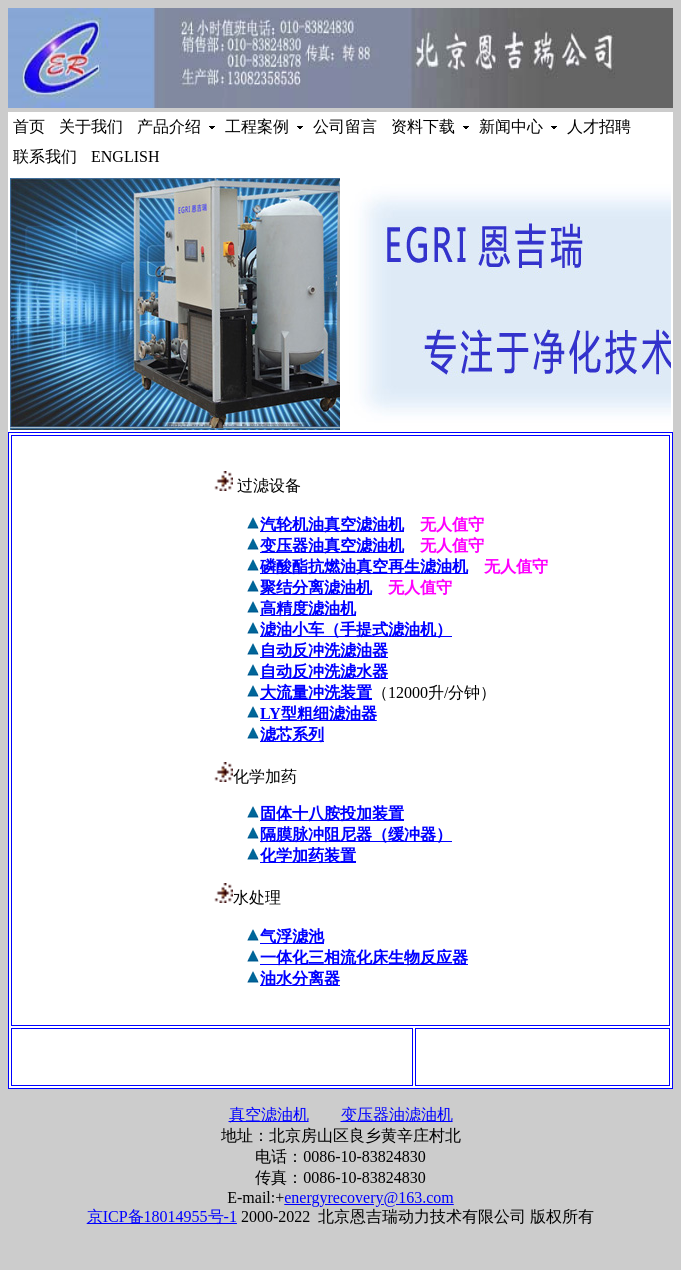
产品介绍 (171, 126)
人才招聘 (601, 126)
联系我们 (47, 156)
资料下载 (425, 126)
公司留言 (347, 126)
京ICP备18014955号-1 (162, 1216)
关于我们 (93, 126)
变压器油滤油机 (397, 1114)
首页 (31, 126)
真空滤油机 (269, 1114)
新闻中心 (513, 126)
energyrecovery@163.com (368, 1197)
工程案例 (259, 126)
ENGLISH (125, 156)
